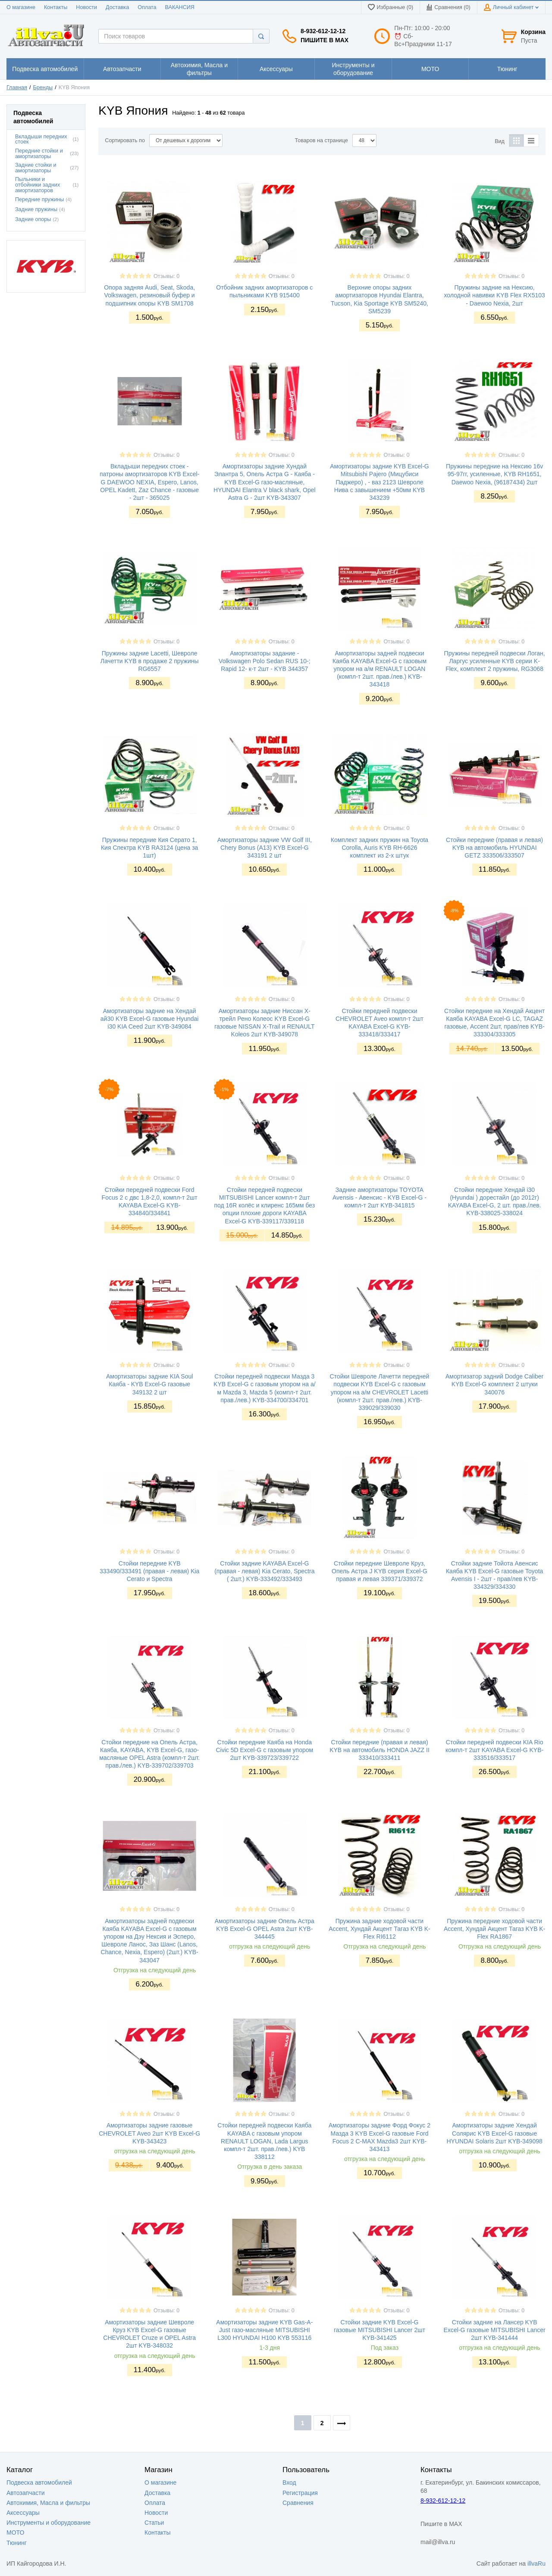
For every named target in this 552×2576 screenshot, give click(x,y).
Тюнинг (16, 2542)
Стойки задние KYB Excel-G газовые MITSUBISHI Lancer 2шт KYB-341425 (379, 2330)
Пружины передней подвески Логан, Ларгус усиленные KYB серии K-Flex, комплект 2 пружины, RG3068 (494, 661)
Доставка (117, 7)
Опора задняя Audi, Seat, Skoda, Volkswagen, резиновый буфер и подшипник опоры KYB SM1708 (149, 295)
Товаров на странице (321, 140)
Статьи (154, 2522)
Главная (16, 87)
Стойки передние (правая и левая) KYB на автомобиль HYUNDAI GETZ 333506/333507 (494, 847)
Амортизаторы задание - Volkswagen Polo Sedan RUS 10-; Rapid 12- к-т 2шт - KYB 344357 (264, 661)
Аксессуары (23, 2512)
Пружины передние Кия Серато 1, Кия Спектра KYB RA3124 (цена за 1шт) (149, 847)
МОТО (15, 2532)
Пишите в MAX (324, 40)
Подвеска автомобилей (39, 2482)
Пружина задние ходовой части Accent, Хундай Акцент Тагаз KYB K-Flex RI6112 (379, 1929)
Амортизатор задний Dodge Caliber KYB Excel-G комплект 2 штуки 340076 (494, 1384)
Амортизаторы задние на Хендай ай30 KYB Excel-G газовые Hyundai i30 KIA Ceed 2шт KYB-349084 (149, 1018)
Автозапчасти (25, 2492)
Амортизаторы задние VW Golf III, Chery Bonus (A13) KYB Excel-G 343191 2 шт (264, 847)
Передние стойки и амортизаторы (39, 153)
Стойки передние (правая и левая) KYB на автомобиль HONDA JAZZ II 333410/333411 (379, 1750)
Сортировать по (125, 140)
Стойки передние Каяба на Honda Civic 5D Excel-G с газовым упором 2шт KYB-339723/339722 (264, 1750)
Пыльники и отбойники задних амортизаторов (37, 185)
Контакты (55, 7)
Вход (289, 2482)
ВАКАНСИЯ (179, 7)
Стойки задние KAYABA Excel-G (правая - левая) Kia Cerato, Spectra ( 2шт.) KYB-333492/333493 (264, 1571)
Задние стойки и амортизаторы (35, 167)
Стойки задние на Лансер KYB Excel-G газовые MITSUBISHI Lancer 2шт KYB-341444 (495, 2330)
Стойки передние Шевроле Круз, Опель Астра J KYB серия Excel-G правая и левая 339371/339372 (379, 1571)
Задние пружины (36, 209)
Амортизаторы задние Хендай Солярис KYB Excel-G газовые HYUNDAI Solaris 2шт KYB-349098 (494, 2133)
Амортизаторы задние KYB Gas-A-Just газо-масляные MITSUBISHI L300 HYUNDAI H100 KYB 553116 (264, 2330)
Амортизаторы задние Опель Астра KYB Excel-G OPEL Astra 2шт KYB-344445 (264, 1929)
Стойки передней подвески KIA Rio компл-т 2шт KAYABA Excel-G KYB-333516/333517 (494, 1750)
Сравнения (298, 2502)
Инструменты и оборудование (48, 2522)
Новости (86, 7)
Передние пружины (39, 199)
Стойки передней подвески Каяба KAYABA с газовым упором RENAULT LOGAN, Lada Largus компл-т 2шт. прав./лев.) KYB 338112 (264, 2141)
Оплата (147, 7)
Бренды (43, 87)
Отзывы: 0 (166, 276)
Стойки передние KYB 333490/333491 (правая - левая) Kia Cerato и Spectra (150, 1571)
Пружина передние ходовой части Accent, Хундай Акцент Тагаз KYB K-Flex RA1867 (495, 1929)
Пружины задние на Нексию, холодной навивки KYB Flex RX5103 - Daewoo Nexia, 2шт (494, 295)
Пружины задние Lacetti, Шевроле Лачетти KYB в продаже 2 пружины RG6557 (149, 661)
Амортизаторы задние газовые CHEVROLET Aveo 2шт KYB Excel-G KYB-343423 (149, 2133)
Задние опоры (33, 219)
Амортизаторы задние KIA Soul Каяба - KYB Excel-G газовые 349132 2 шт (149, 1384)
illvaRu (536, 2563)
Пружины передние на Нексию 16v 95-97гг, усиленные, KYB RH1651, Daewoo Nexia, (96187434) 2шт (494, 474)
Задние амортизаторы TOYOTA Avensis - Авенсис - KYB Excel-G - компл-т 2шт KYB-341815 (379, 1197)
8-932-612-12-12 (323, 31)
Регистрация (300, 2492)
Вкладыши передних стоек (41, 139)
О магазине (20, 7)
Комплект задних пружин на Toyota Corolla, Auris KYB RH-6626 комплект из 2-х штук (379, 847)
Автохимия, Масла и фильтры (48, 2502)
